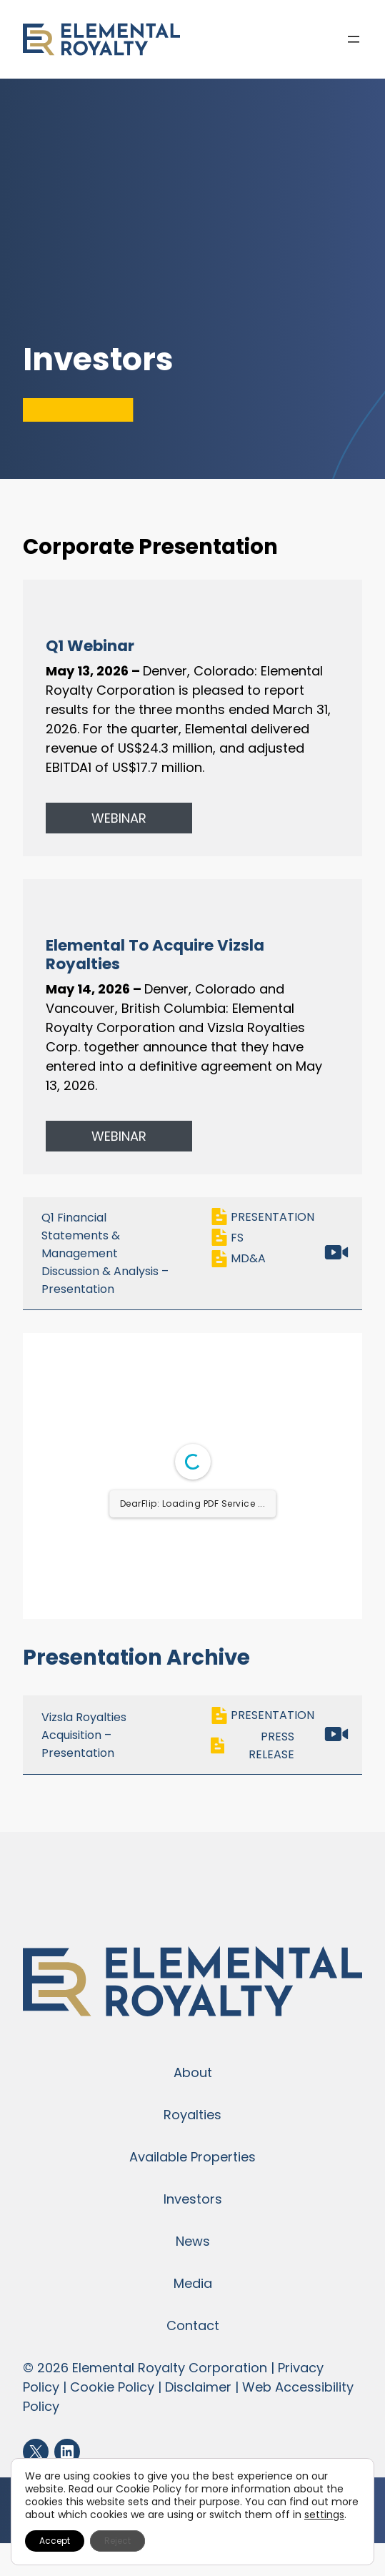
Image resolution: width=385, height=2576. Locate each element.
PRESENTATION (262, 1217)
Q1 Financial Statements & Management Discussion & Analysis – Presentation (105, 1253)
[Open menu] (353, 39)
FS (230, 1238)
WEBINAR (118, 818)
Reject (117, 2541)
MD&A (241, 1259)
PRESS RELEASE (252, 1745)
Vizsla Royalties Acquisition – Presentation (83, 1735)
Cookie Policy (112, 2387)
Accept (54, 2541)
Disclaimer (198, 2387)
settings (324, 2514)
